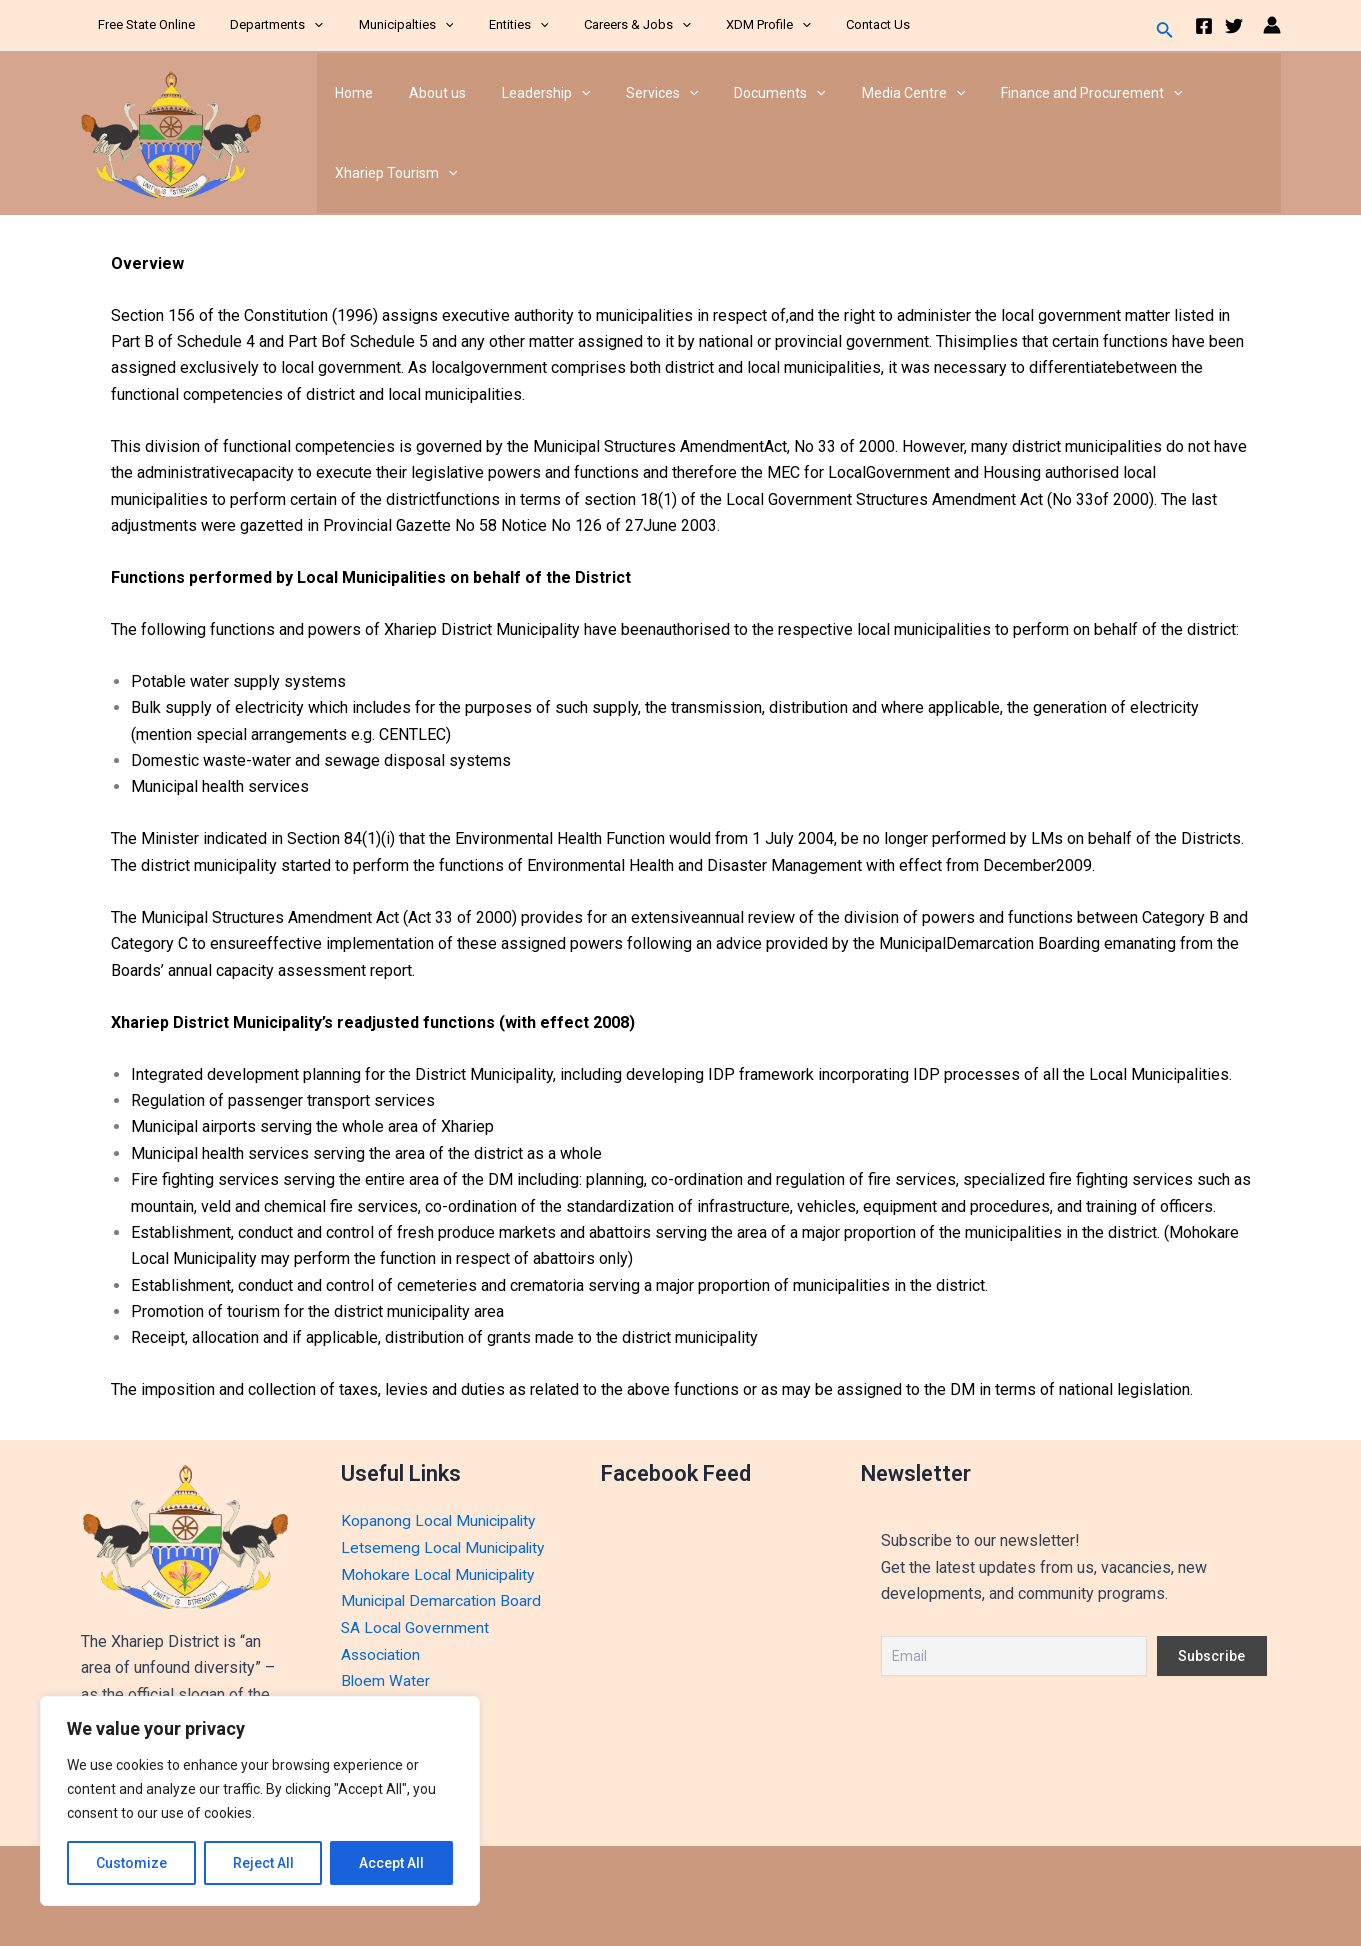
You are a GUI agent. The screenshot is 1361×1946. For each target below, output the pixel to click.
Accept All (391, 1863)
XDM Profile (717, 25)
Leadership (526, 93)
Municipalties (382, 25)
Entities (486, 25)
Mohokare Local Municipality (441, 1573)
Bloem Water (386, 1679)
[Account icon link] (1272, 25)
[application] (301, 25)
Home (350, 93)
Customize (131, 1863)
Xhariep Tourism (392, 173)
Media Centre (869, 93)
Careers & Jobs (595, 25)
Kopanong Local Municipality (441, 1520)
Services (634, 93)
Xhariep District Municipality (287, 132)
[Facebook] (1204, 26)
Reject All (263, 1863)
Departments (263, 25)
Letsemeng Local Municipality (446, 1547)
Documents (743, 93)
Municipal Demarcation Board (443, 1600)
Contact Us (817, 24)
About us (425, 93)
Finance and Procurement (1039, 93)
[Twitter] (1234, 26)
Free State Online (142, 24)
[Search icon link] (1165, 31)
